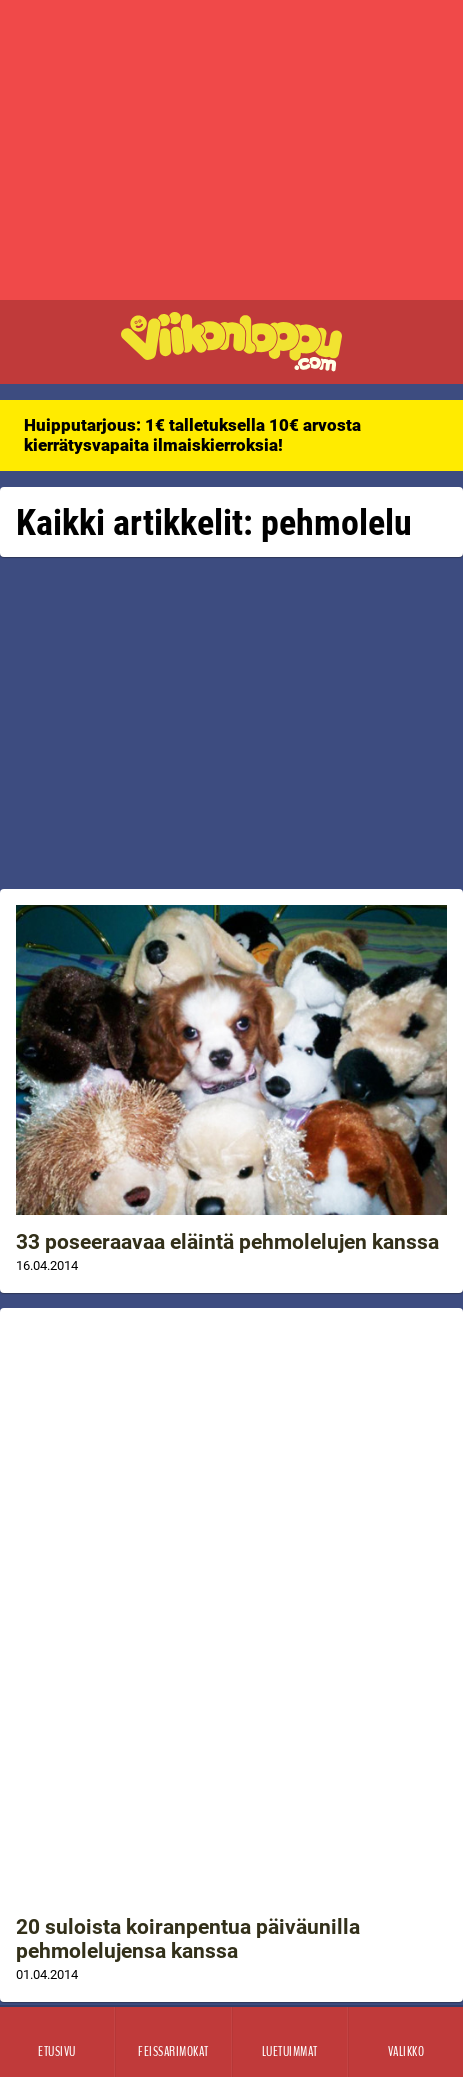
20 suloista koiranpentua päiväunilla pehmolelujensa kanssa (188, 1939)
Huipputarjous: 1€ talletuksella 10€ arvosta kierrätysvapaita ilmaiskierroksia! (192, 435)
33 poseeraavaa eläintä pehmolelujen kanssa (227, 1242)
